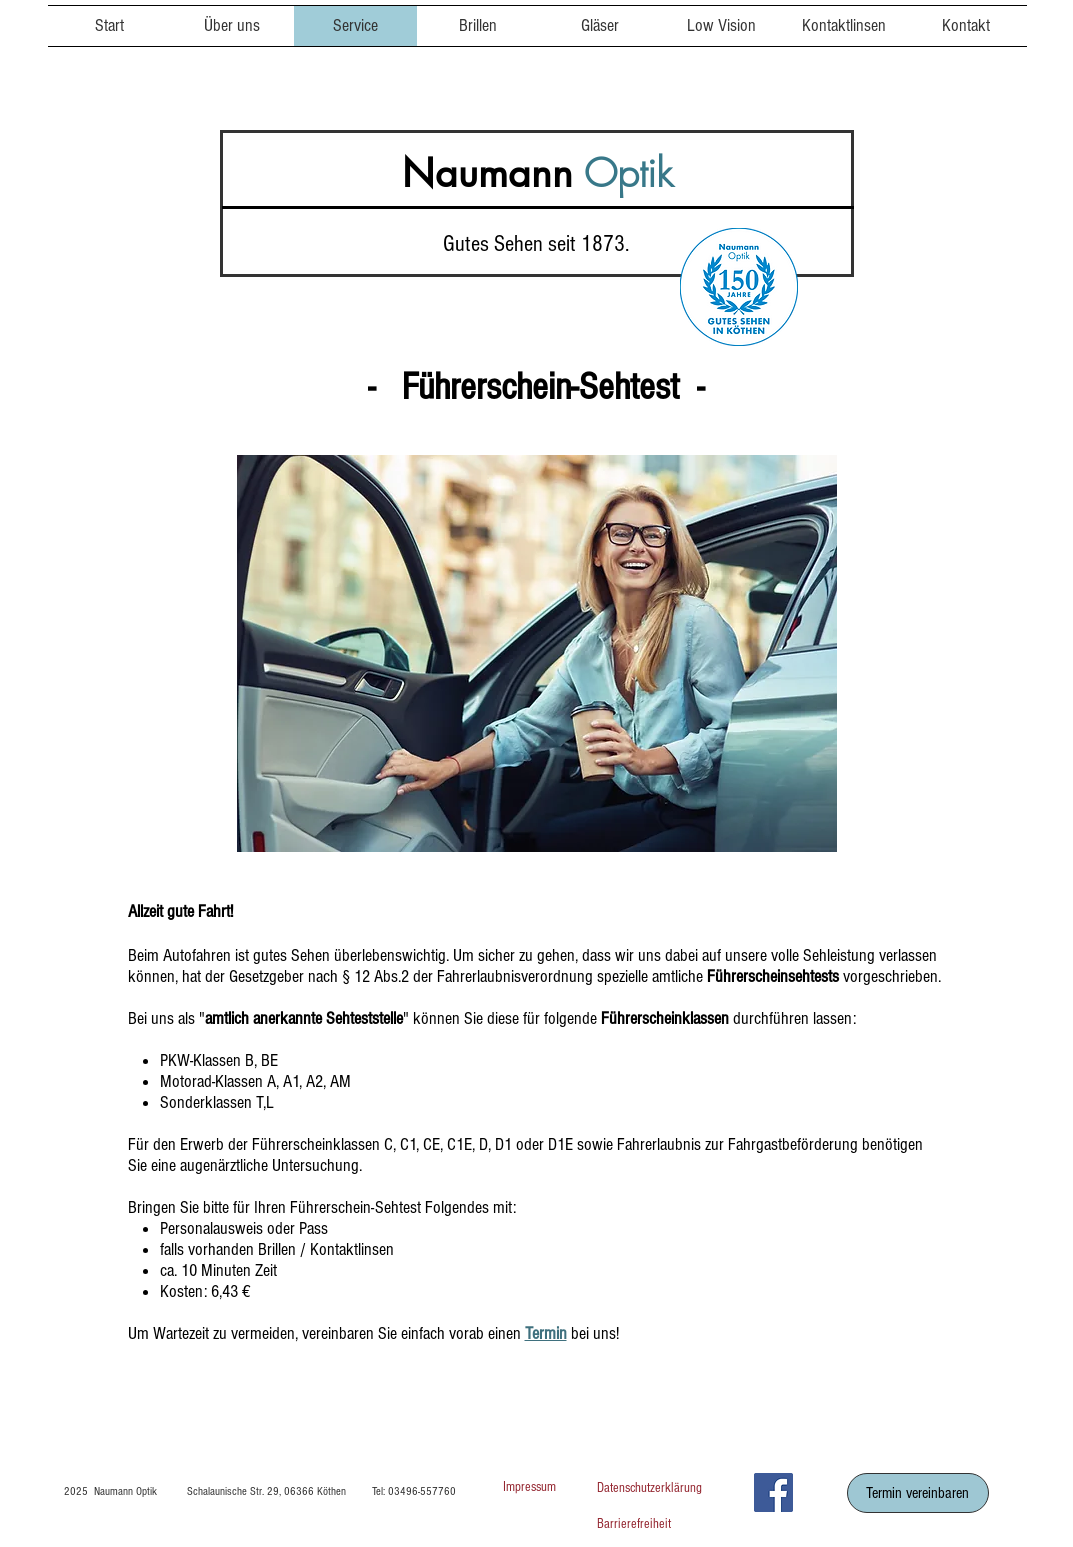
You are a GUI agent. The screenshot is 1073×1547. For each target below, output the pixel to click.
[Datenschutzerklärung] (668, 1489)
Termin (546, 1333)
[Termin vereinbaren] (918, 1493)
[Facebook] (773, 1492)
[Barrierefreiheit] (668, 1525)
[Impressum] (530, 1488)
